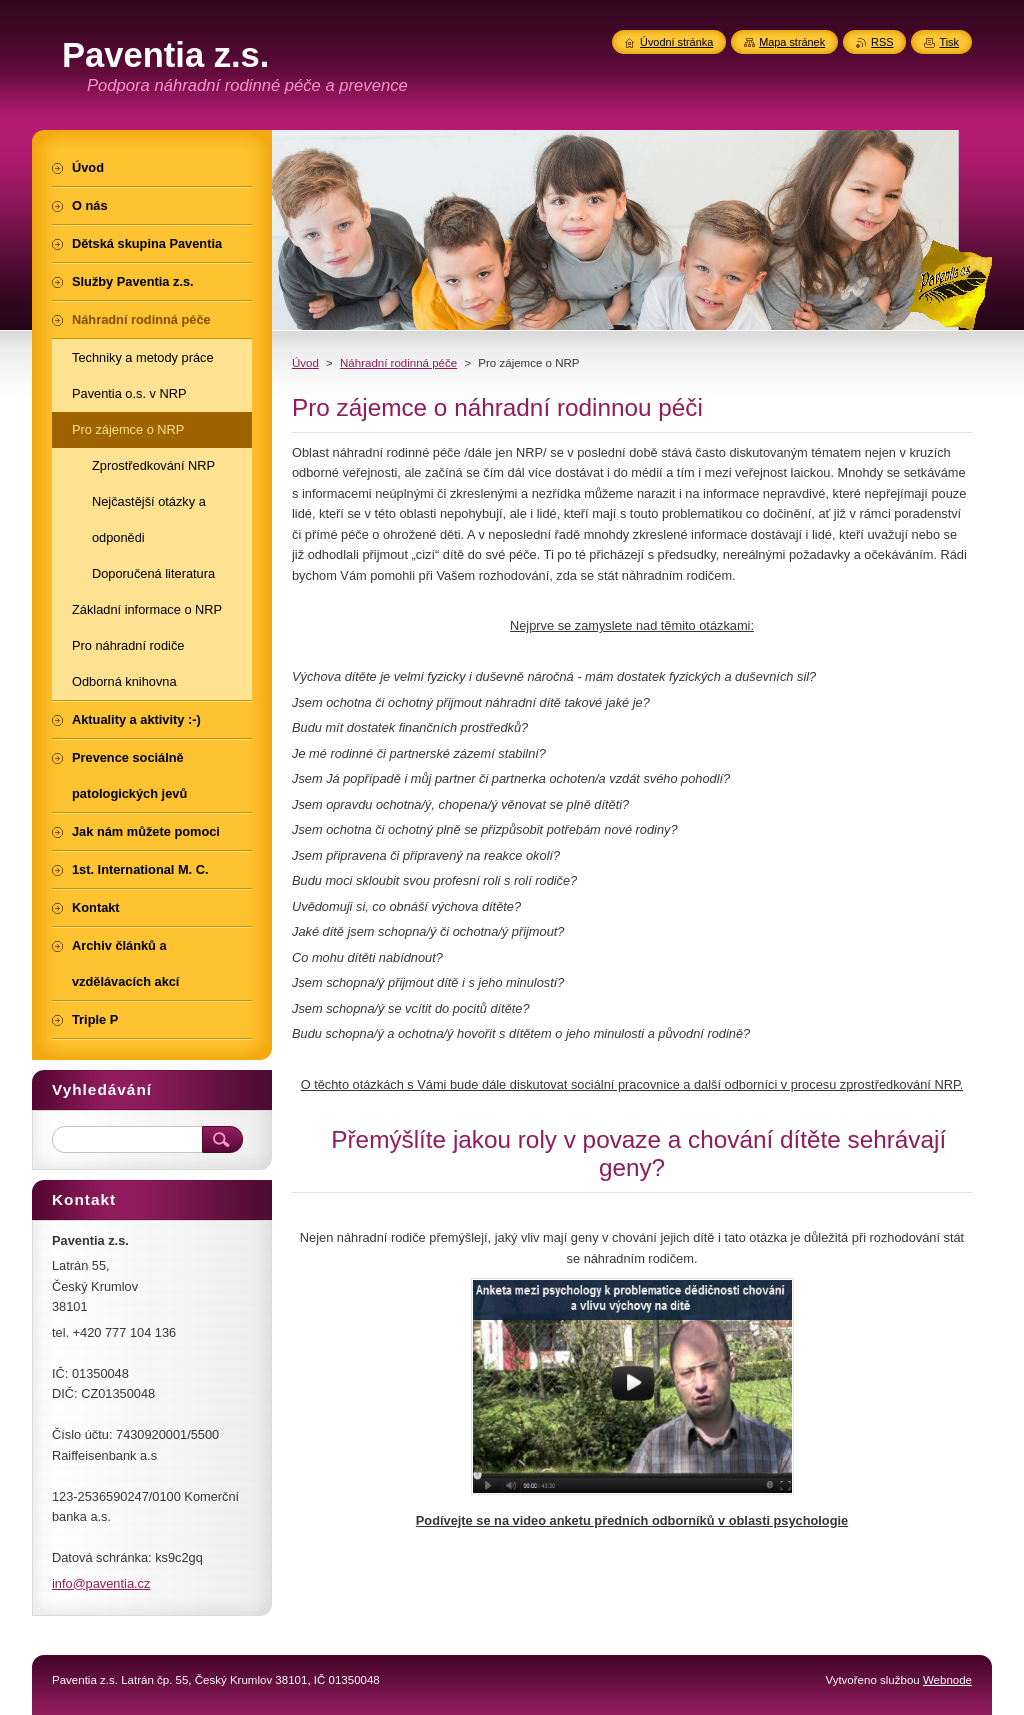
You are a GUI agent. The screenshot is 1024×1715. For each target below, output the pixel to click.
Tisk (949, 42)
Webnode (947, 1680)
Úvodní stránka (676, 42)
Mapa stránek (792, 42)
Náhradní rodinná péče (398, 363)
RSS (882, 42)
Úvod (305, 363)
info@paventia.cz (101, 1583)
